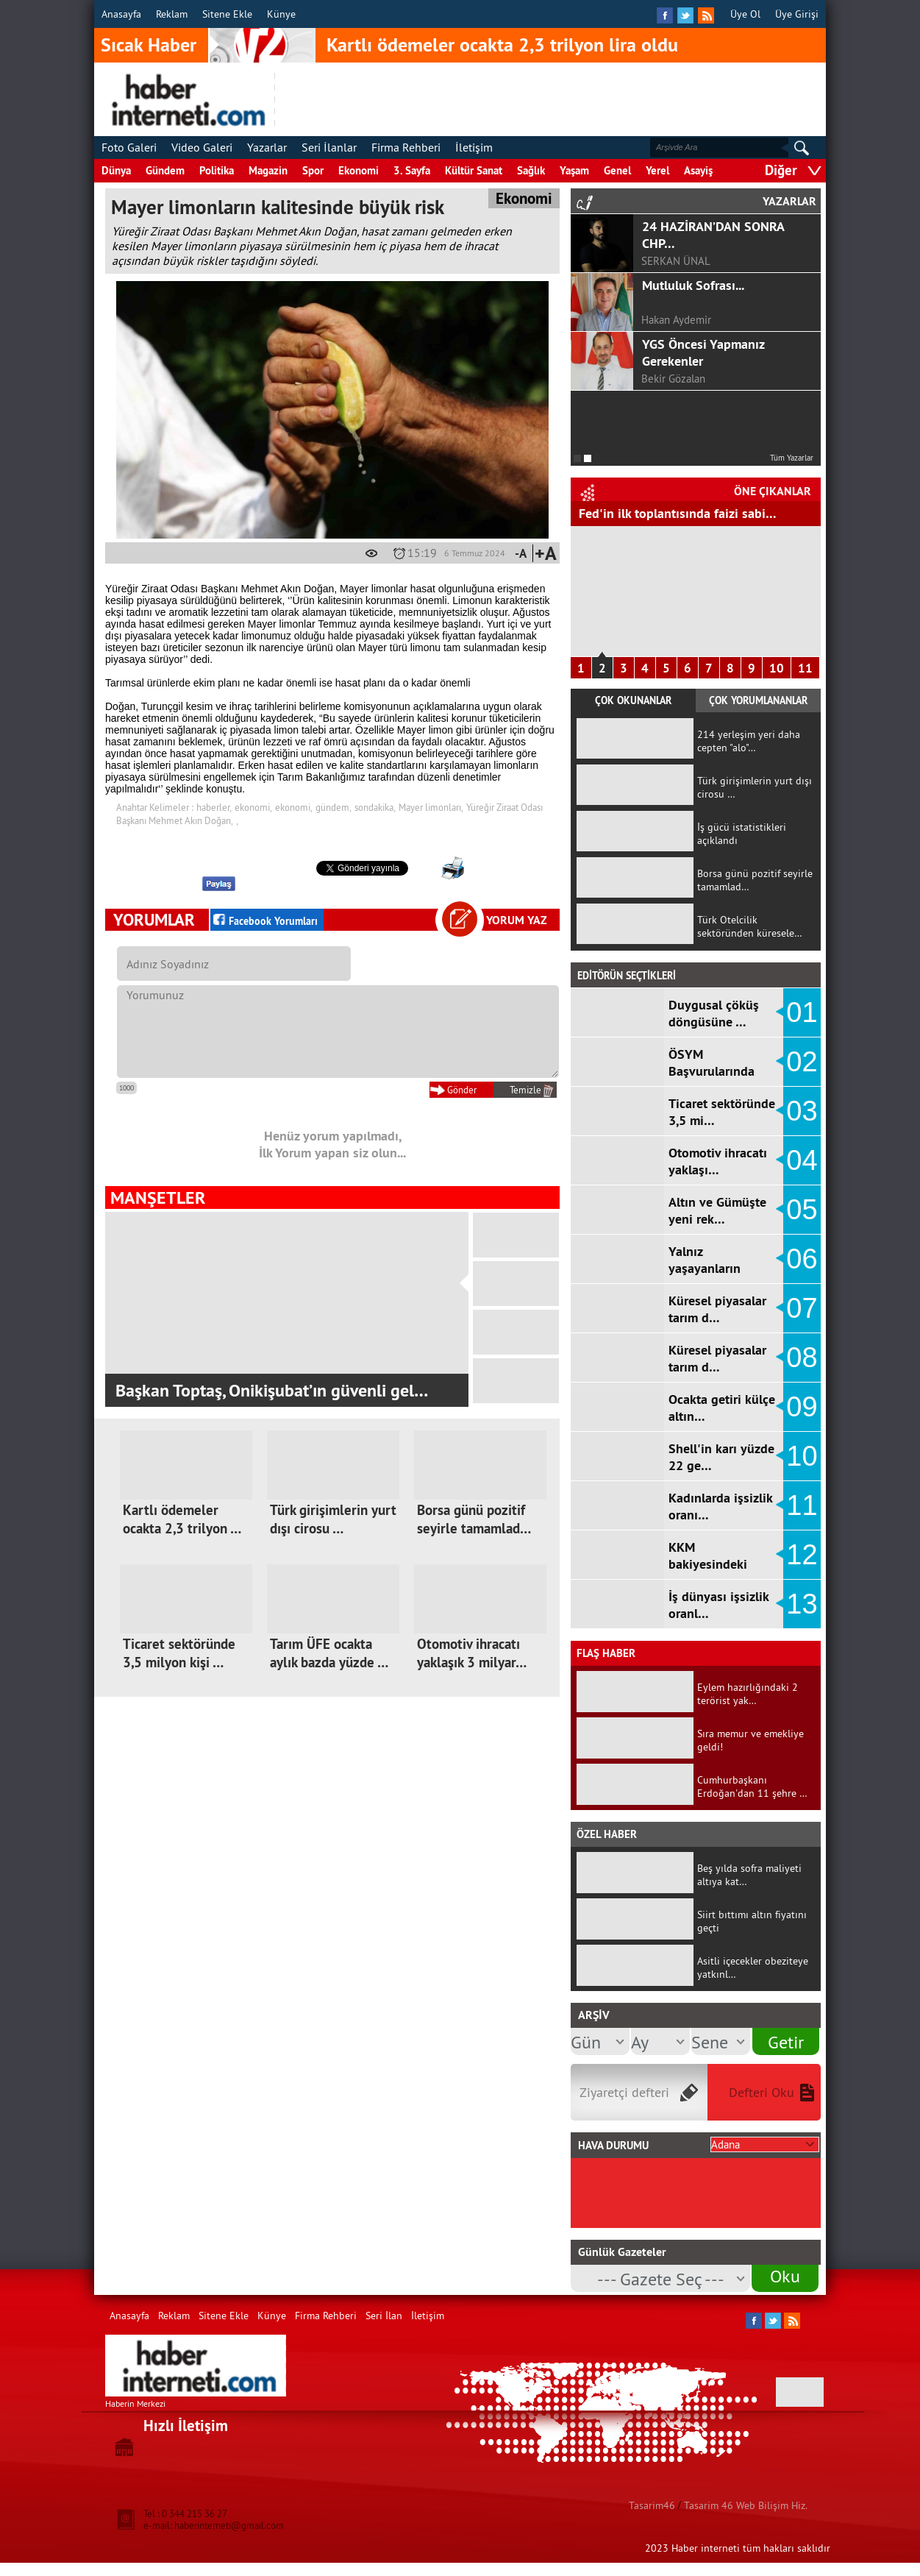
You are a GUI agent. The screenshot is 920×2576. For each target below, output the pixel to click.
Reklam (172, 14)
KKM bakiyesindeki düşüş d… (707, 1564)
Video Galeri (201, 147)
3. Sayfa (411, 170)
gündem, (333, 807)
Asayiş (698, 170)
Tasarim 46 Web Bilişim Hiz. (745, 2505)
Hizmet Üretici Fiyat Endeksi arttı (672, 513)
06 (801, 1258)
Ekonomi (358, 170)
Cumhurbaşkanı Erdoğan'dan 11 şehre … (752, 1786)
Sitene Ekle (227, 14)
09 (801, 1406)
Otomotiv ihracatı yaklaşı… (717, 1161)
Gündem (165, 170)
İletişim (474, 147)
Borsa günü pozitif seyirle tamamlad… (474, 1519)
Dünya (116, 170)
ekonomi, (253, 807)
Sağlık (531, 170)
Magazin (268, 170)
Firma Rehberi (406, 147)
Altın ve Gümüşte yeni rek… (717, 1210)
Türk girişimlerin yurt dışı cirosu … (333, 1519)
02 (801, 1061)
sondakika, (375, 807)
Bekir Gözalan (673, 379)
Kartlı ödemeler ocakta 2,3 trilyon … (182, 1519)
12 (801, 1554)
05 (801, 1209)
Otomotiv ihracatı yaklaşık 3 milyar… (472, 1653)
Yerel (657, 170)
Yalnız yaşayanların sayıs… (704, 1268)
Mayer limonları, (431, 807)
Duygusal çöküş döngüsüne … (713, 1013)
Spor (313, 170)
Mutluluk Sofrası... (693, 285)
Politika (216, 170)
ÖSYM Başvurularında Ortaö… (711, 1071)
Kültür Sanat (473, 170)
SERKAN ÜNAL (675, 261)
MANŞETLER (157, 1197)
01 (801, 1012)
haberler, (214, 807)
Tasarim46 (652, 2505)
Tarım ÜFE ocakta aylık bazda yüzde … (329, 1653)
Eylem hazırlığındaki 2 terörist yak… (747, 1694)
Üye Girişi (797, 14)
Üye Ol (745, 14)
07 (801, 1308)
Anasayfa (121, 14)
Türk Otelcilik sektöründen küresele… (749, 926)
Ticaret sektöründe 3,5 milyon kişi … (179, 1653)
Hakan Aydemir (676, 320)
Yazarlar (267, 147)
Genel (617, 170)
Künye (281, 14)
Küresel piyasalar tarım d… (717, 1309)
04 (801, 1160)
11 (805, 668)
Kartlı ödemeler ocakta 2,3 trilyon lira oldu (502, 44)
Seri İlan (383, 2315)
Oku (785, 2276)
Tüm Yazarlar (791, 458)
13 (801, 1604)
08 (801, 1357)
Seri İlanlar (329, 147)
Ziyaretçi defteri (624, 2092)
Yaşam (574, 170)
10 (776, 668)
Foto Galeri (129, 147)
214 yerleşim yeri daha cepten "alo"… (748, 741)
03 (801, 1111)
